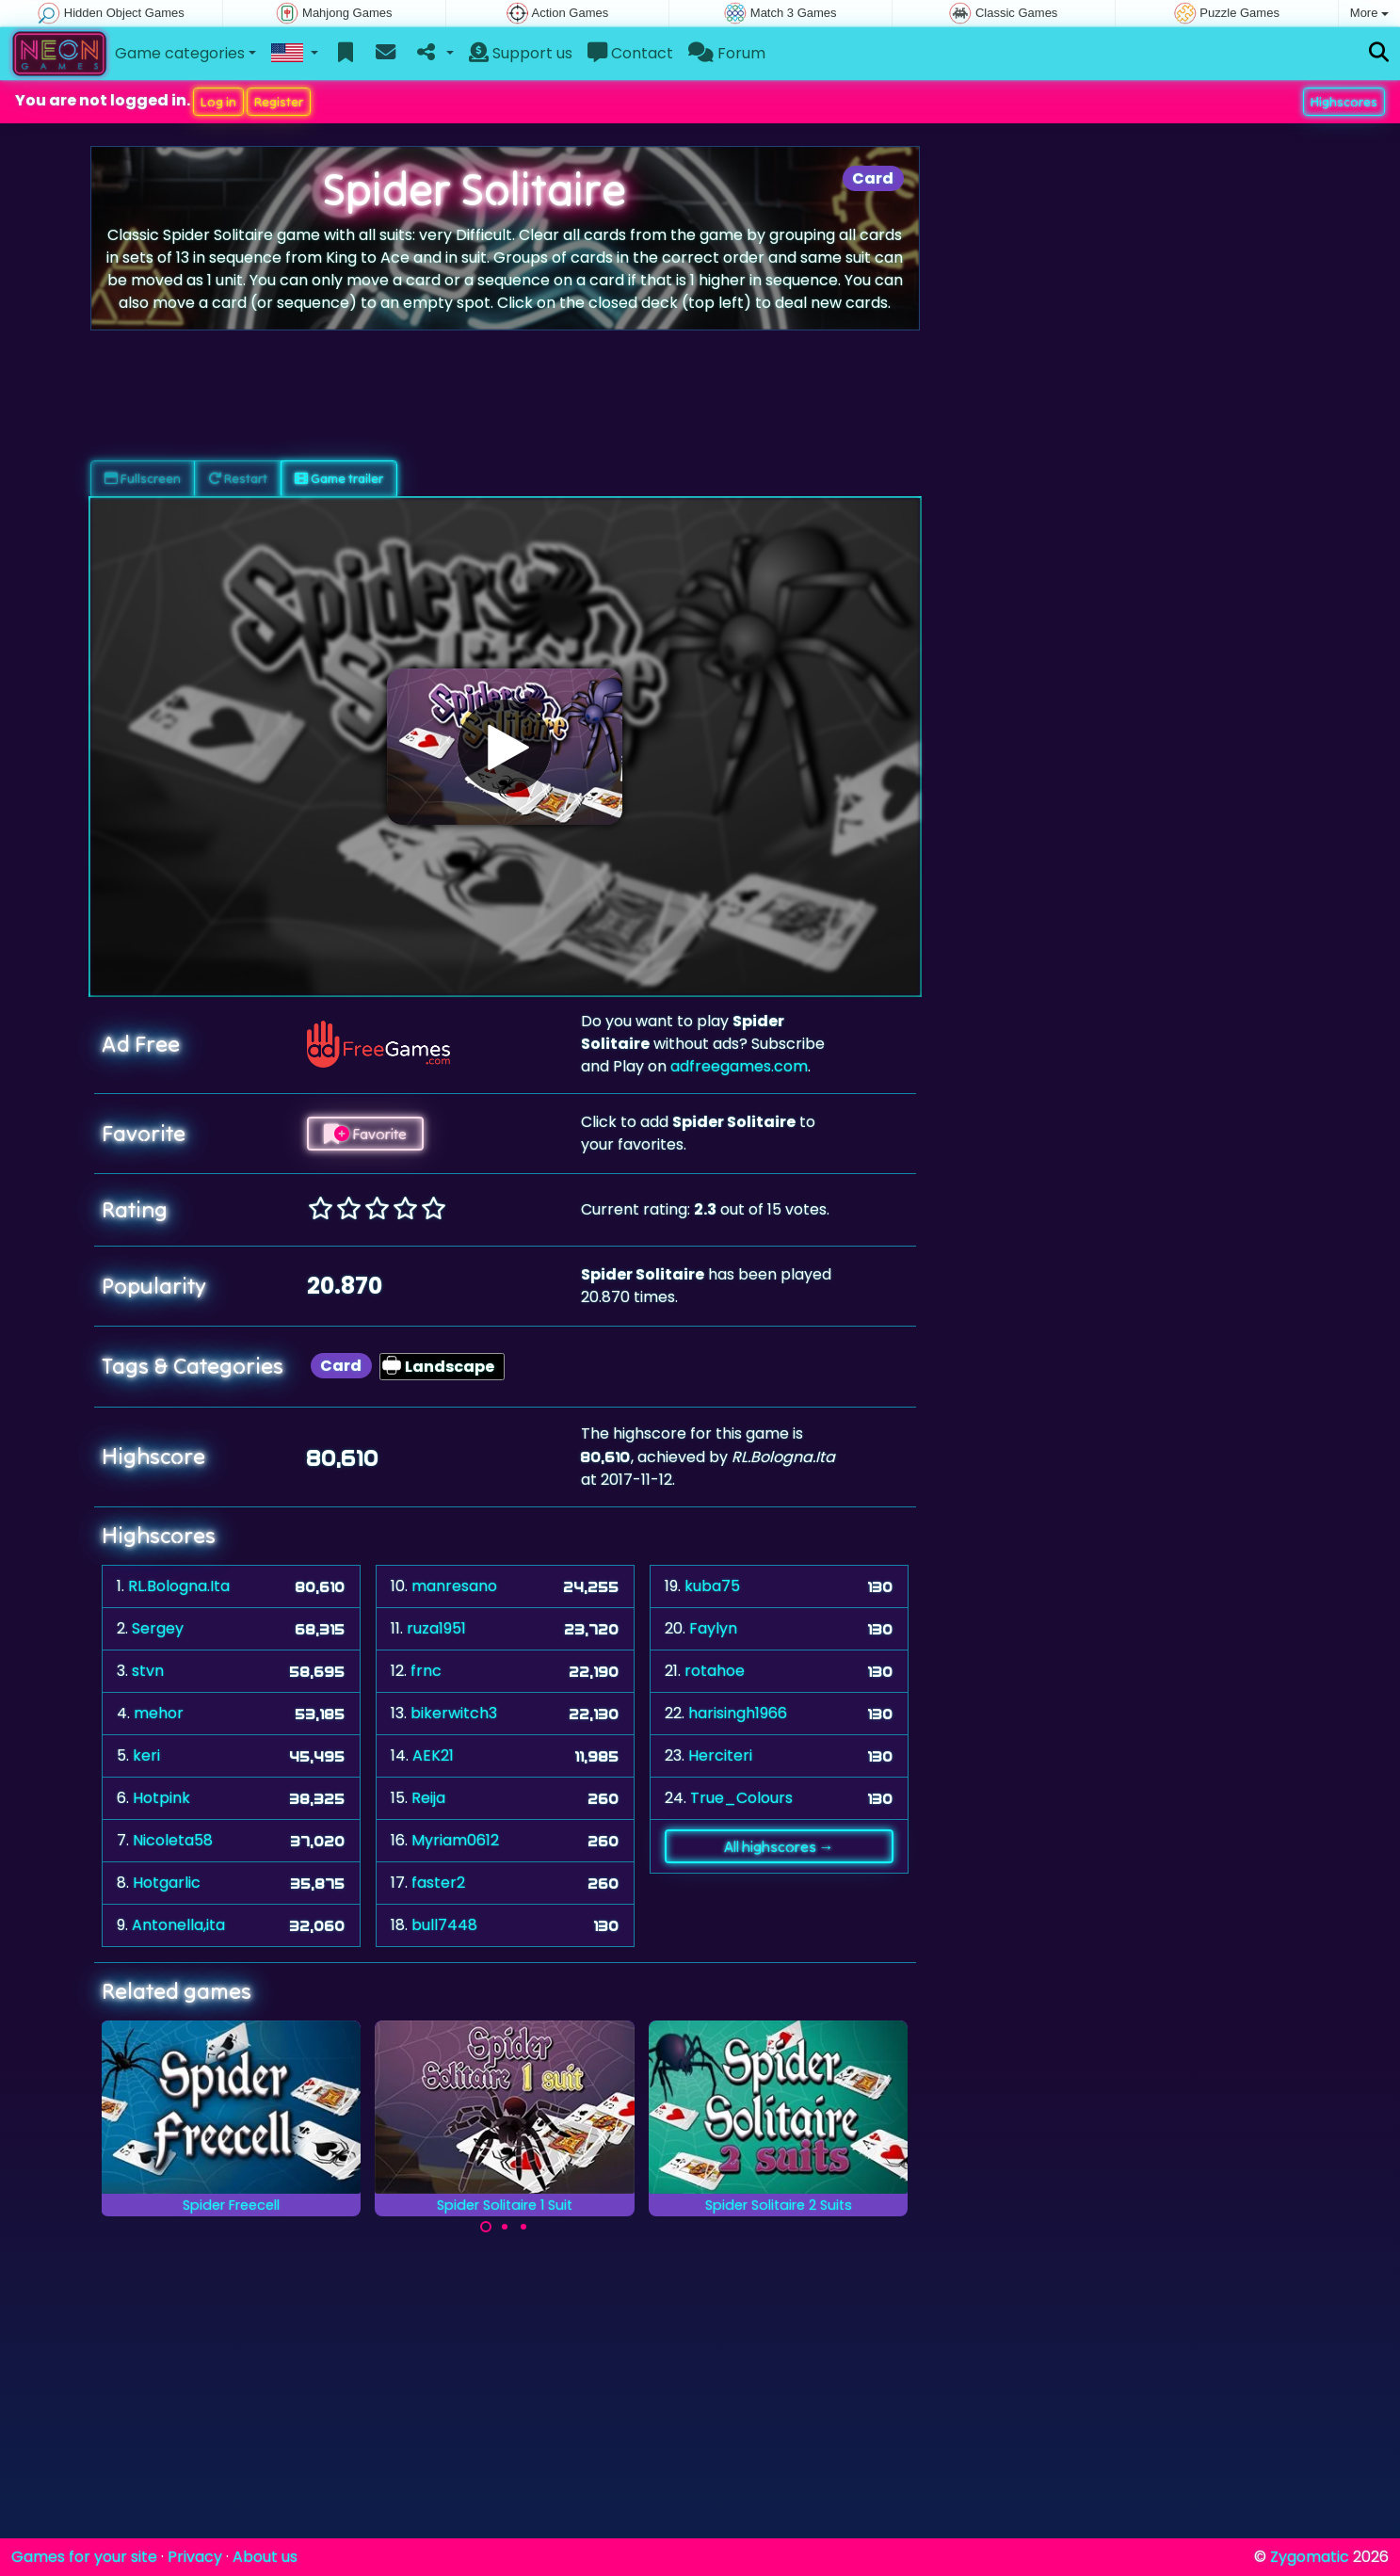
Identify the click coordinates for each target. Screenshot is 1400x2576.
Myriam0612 (455, 1840)
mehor (159, 1713)
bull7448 (444, 1925)
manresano (454, 1586)
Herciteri (720, 1755)
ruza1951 (436, 1628)
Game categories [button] (180, 53)
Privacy (195, 2557)
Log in (218, 101)
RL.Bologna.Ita (179, 1586)
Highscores (1344, 101)
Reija (428, 1798)
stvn (148, 1671)
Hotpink (161, 1798)
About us (265, 2557)
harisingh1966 (737, 1713)
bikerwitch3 (453, 1713)
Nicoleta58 (173, 1840)
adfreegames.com (739, 1066)
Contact (630, 53)
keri (146, 1755)
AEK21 (433, 1755)
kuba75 (712, 1586)
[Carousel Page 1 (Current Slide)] (485, 2226)
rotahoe (714, 1671)
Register (278, 101)
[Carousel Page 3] (523, 2226)
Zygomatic (1309, 2557)
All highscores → (779, 1846)
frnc (426, 1671)
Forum (726, 53)
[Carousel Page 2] (504, 2226)
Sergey (158, 1628)
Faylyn (713, 1628)
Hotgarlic (167, 1882)
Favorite (365, 1133)
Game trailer (339, 478)
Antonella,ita (178, 1925)
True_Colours (741, 1798)
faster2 (438, 1882)
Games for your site (84, 2557)
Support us (520, 53)
